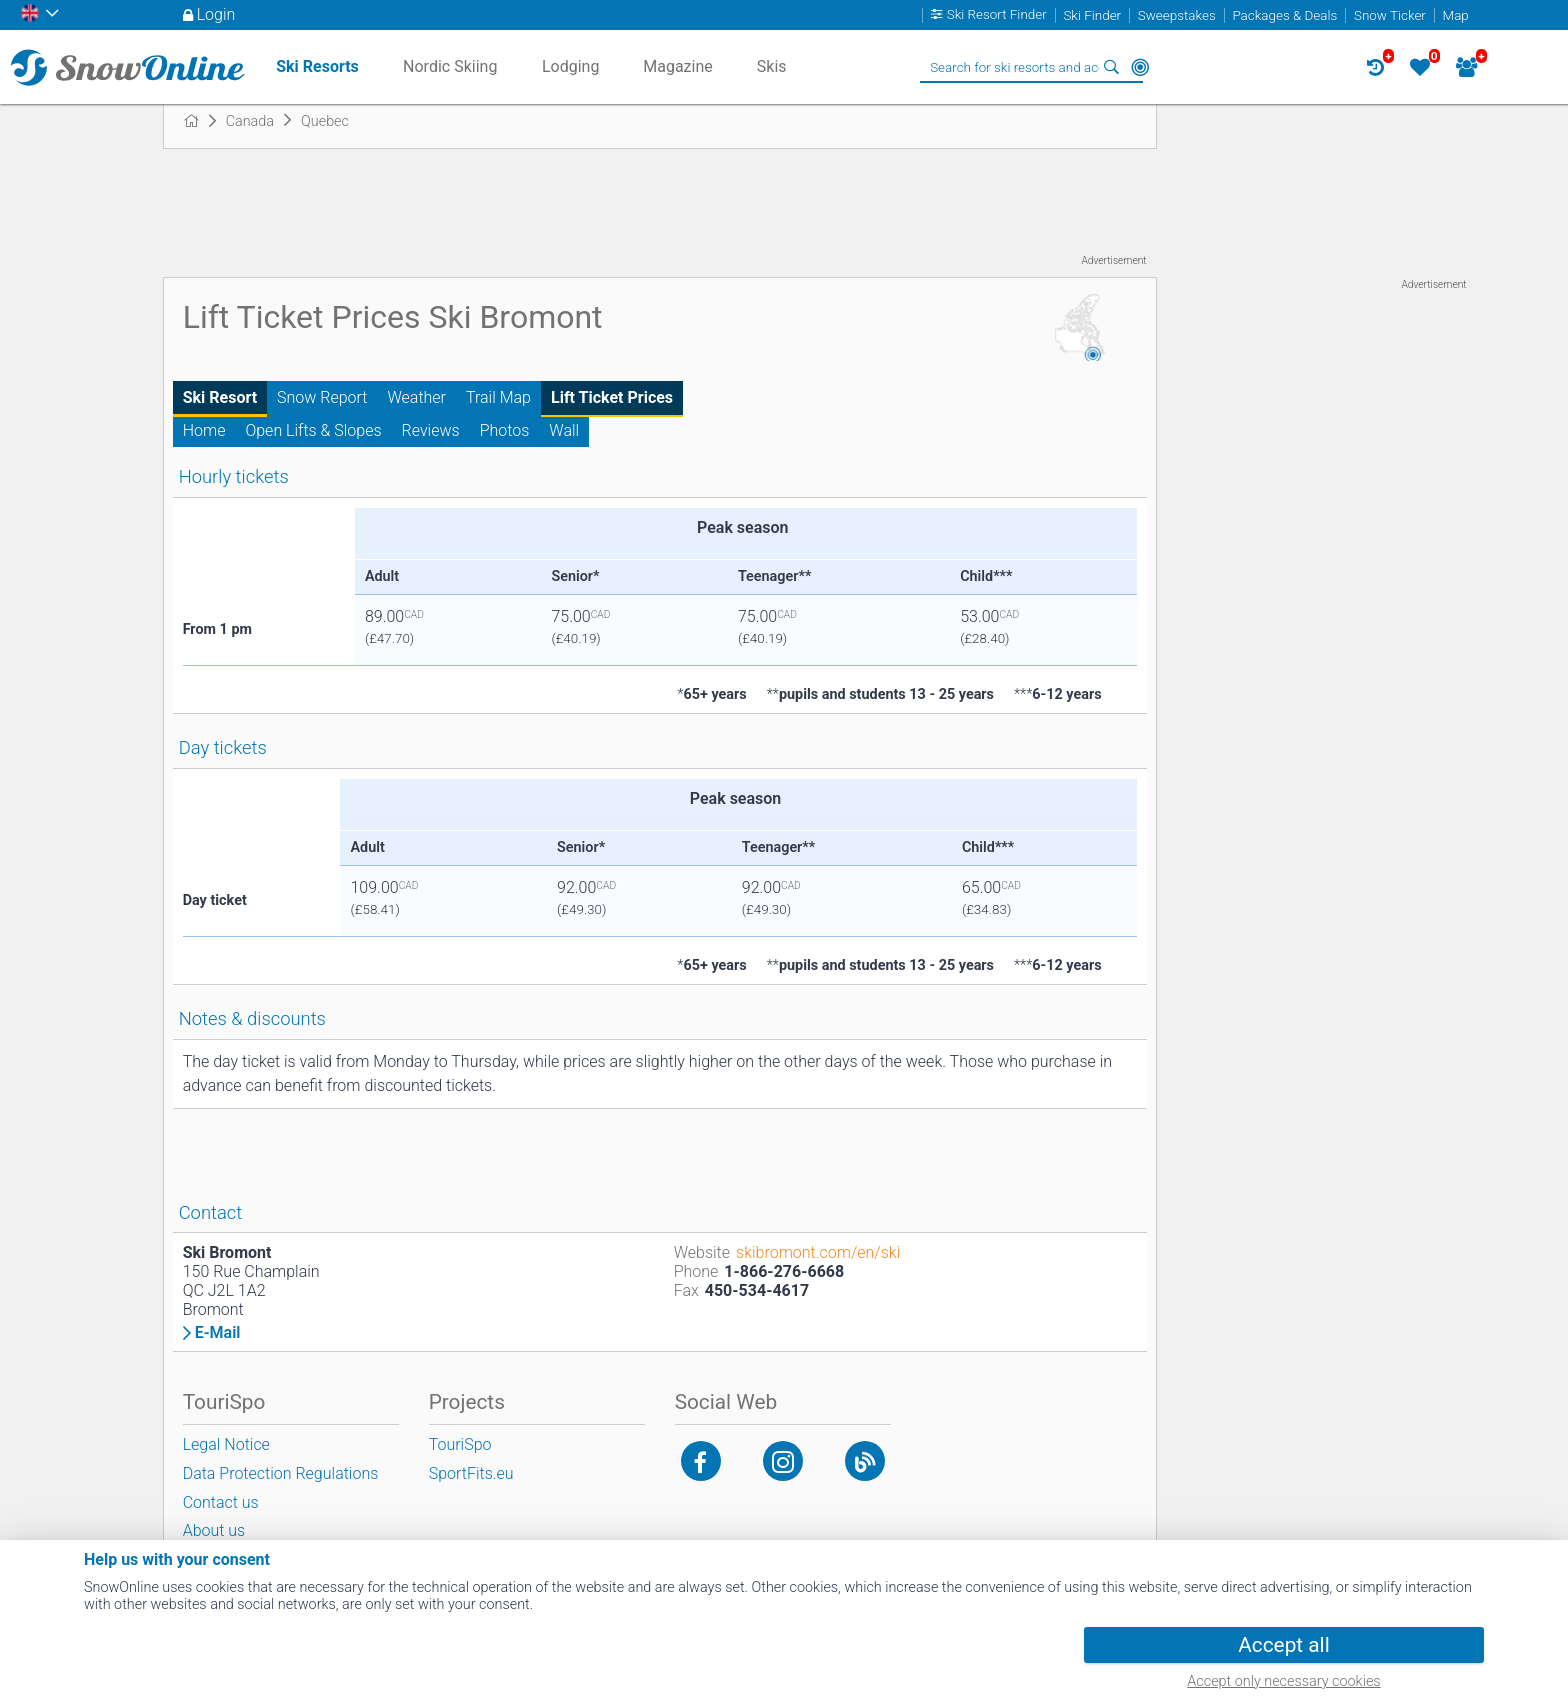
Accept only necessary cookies (1283, 1681)
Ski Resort (220, 397)
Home (204, 430)
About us (214, 1530)
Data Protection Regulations (281, 1473)
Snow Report (322, 397)
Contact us (221, 1502)
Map (1456, 15)
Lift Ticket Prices (612, 397)
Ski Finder (1092, 15)
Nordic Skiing (450, 66)
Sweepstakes (1177, 15)
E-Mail (218, 1333)
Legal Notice (226, 1444)
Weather (416, 397)
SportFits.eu (471, 1473)
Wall (564, 430)
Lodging (570, 66)
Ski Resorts (317, 66)
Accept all (1283, 1645)
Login (216, 14)
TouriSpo (460, 1444)
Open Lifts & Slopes (313, 430)
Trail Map (498, 397)
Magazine (678, 66)
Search (1112, 67)
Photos (505, 430)
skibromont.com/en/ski (818, 1252)
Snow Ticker (1390, 15)
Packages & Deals (1284, 15)
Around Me (1140, 67)
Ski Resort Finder (997, 15)
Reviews (431, 430)
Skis (772, 66)
